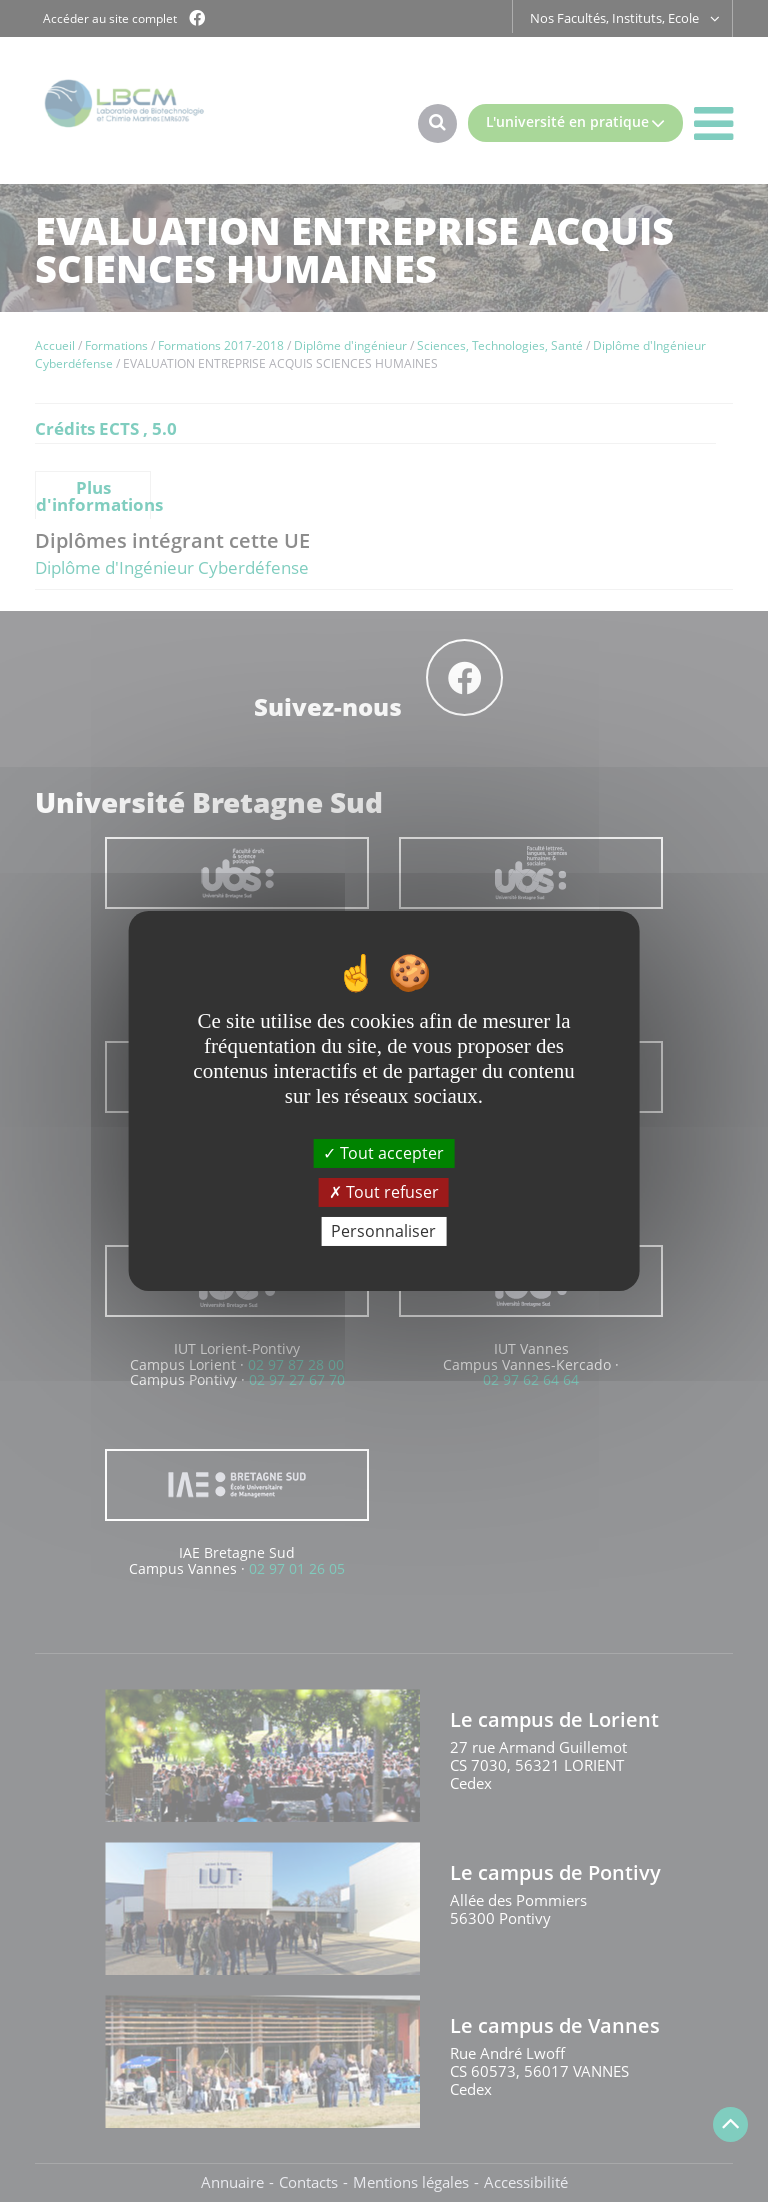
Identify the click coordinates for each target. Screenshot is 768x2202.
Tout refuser (384, 1192)
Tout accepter (383, 1152)
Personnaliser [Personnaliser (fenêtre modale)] (383, 1231)
